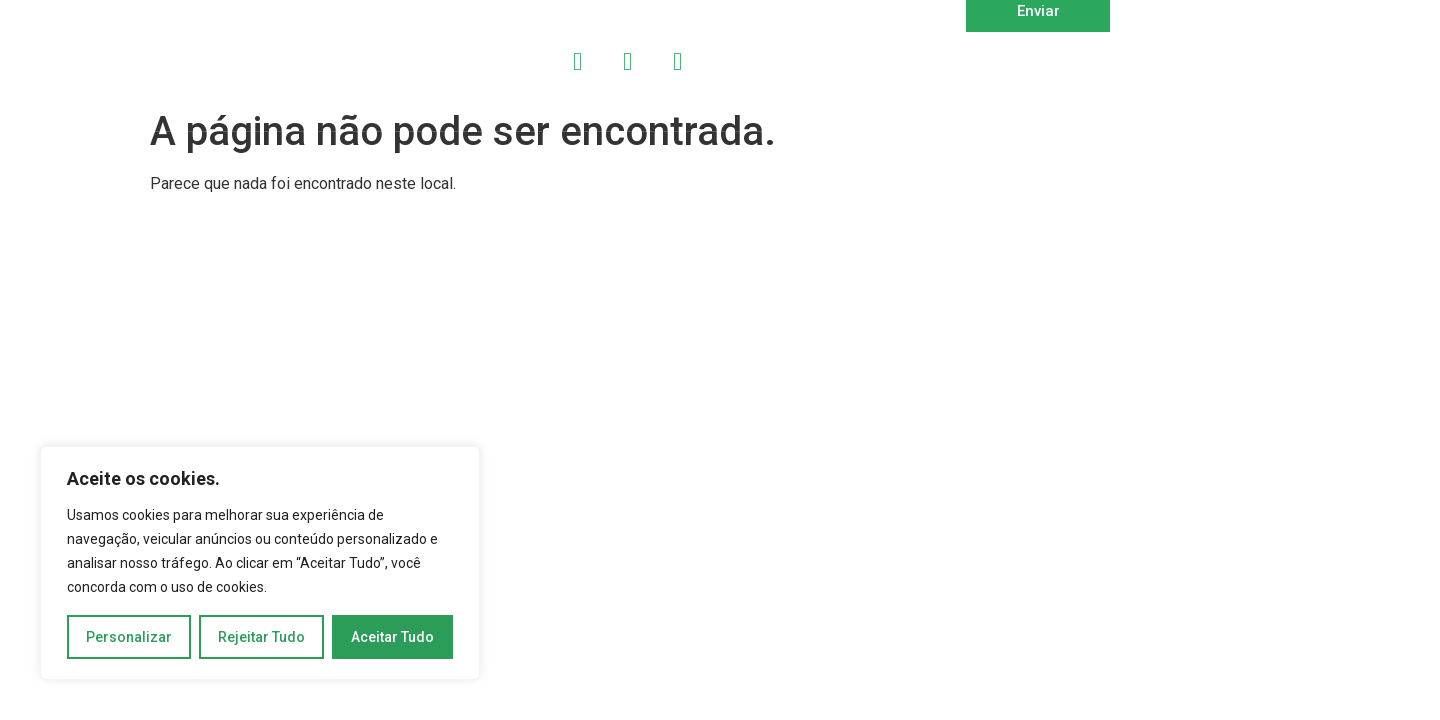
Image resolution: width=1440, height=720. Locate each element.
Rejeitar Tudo (261, 637)
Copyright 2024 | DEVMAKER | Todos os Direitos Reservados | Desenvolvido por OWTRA (383, 167)
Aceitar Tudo (392, 637)
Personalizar (129, 637)
